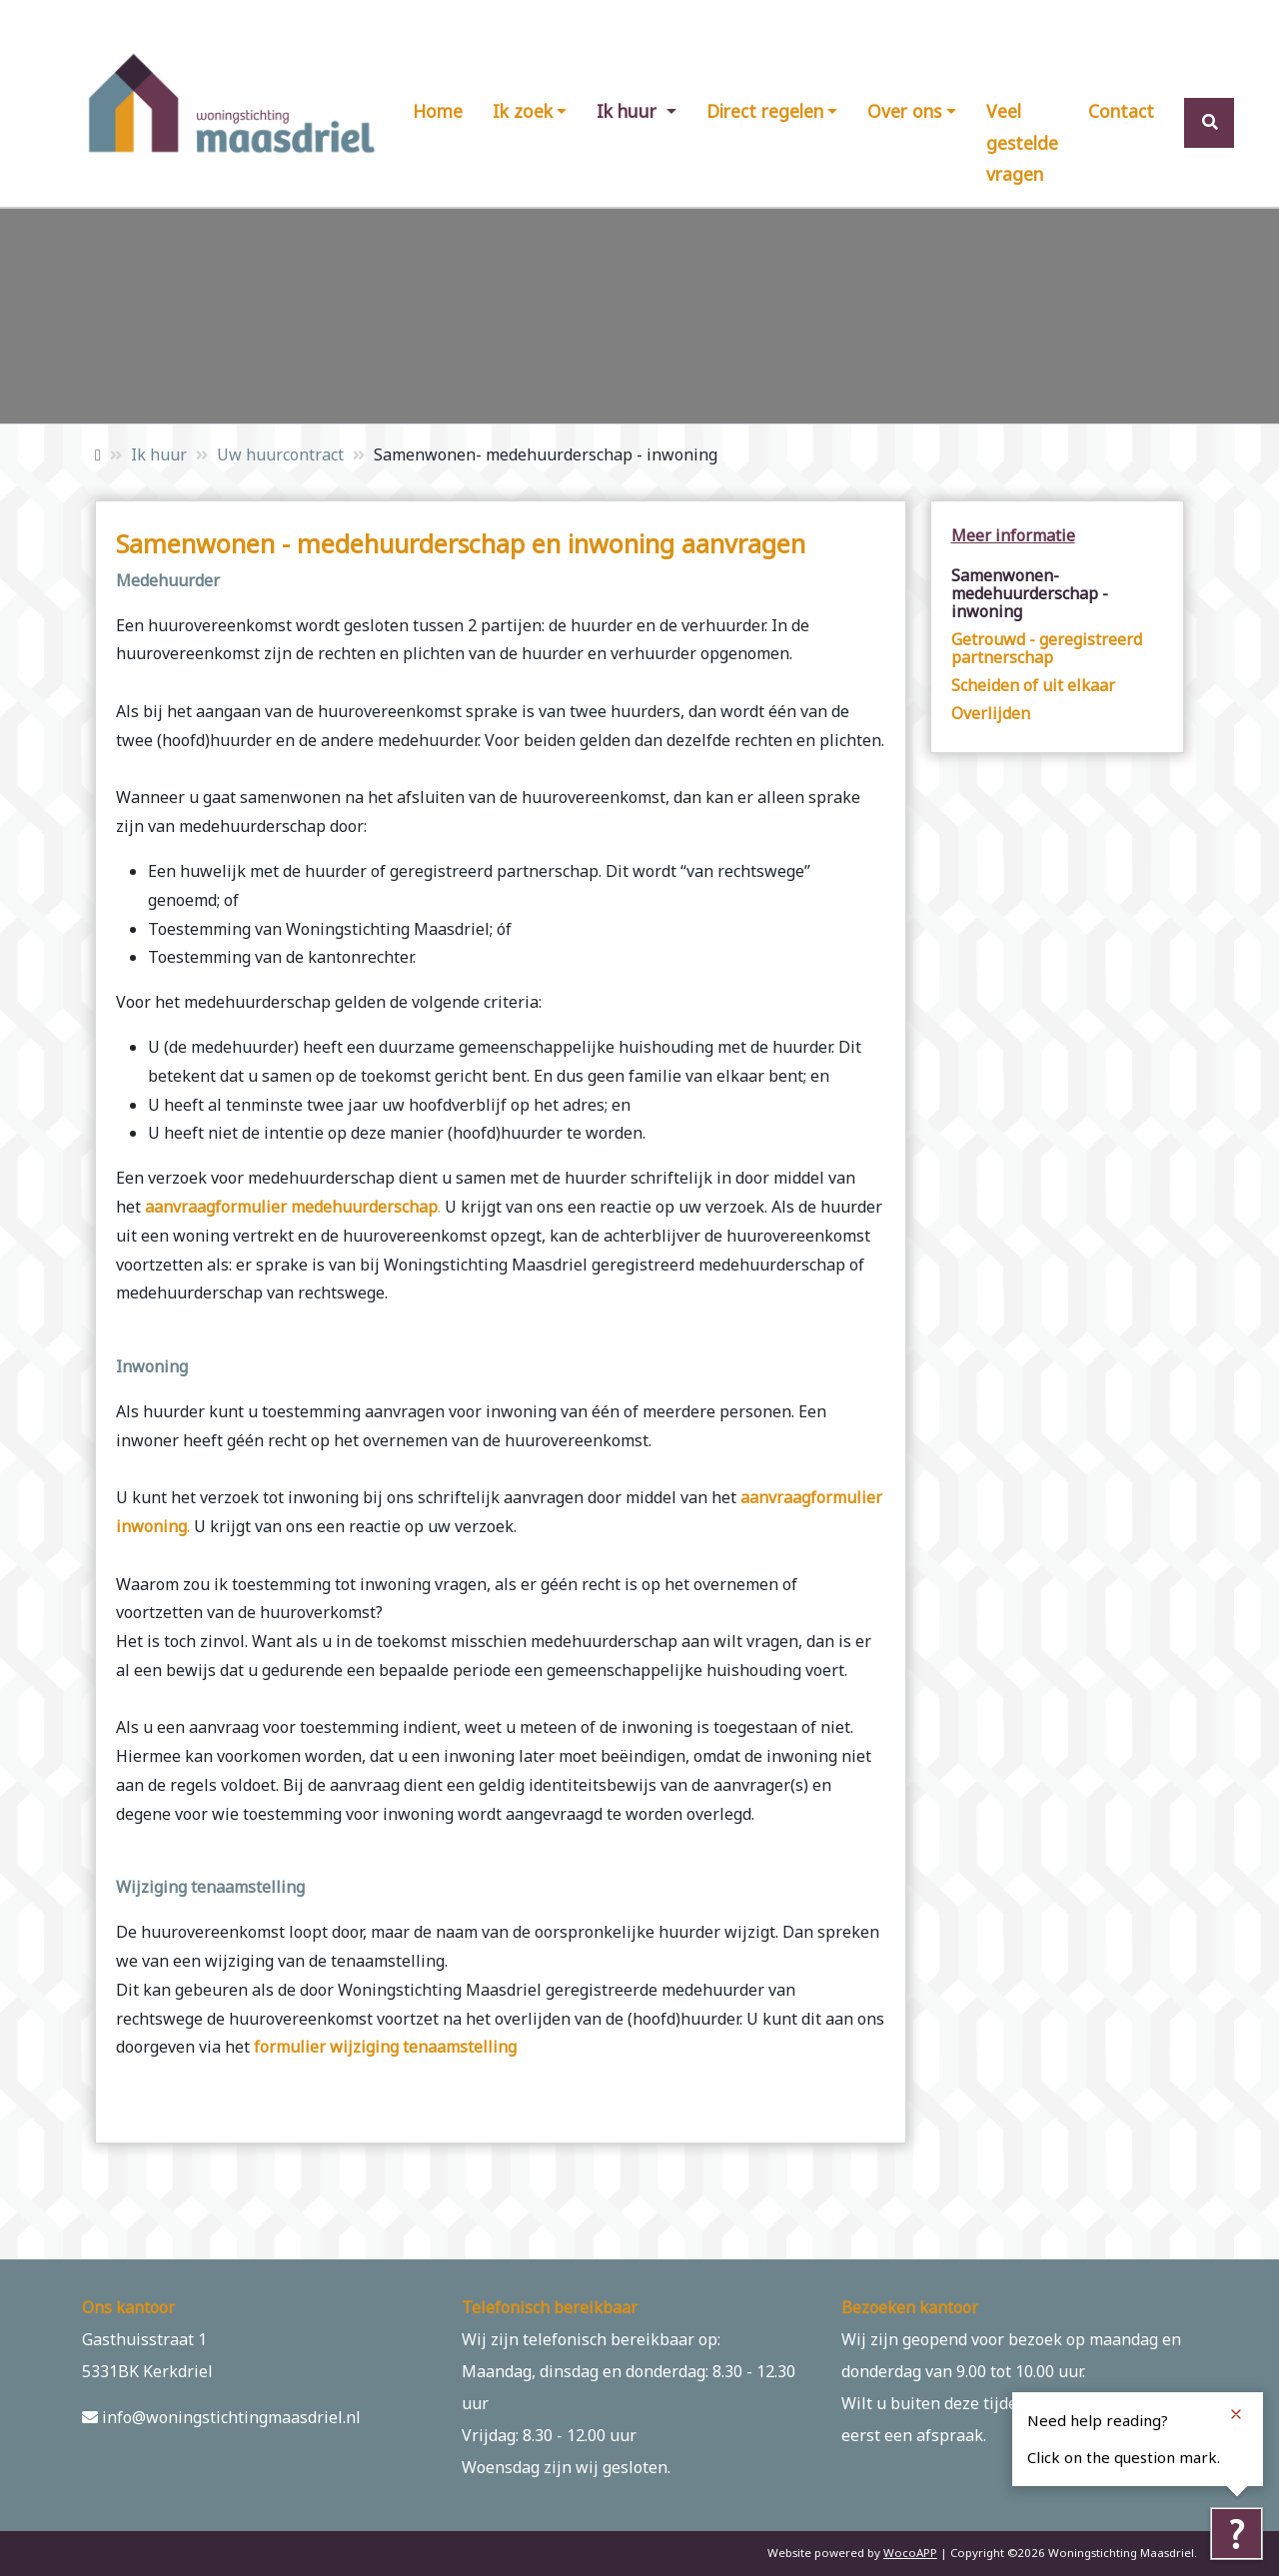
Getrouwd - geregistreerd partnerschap (1046, 648)
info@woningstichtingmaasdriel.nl (221, 2417)
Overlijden (990, 713)
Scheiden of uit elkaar (1033, 685)
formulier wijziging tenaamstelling (385, 2047)
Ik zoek (523, 111)
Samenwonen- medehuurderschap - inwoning (1029, 593)
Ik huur (629, 111)
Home (438, 111)
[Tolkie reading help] (1236, 2533)
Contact (1121, 111)
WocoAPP (910, 2552)
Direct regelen (764, 111)
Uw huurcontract (280, 454)
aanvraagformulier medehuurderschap (291, 1207)
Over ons (904, 111)
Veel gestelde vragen (1022, 142)
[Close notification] (1236, 2414)
